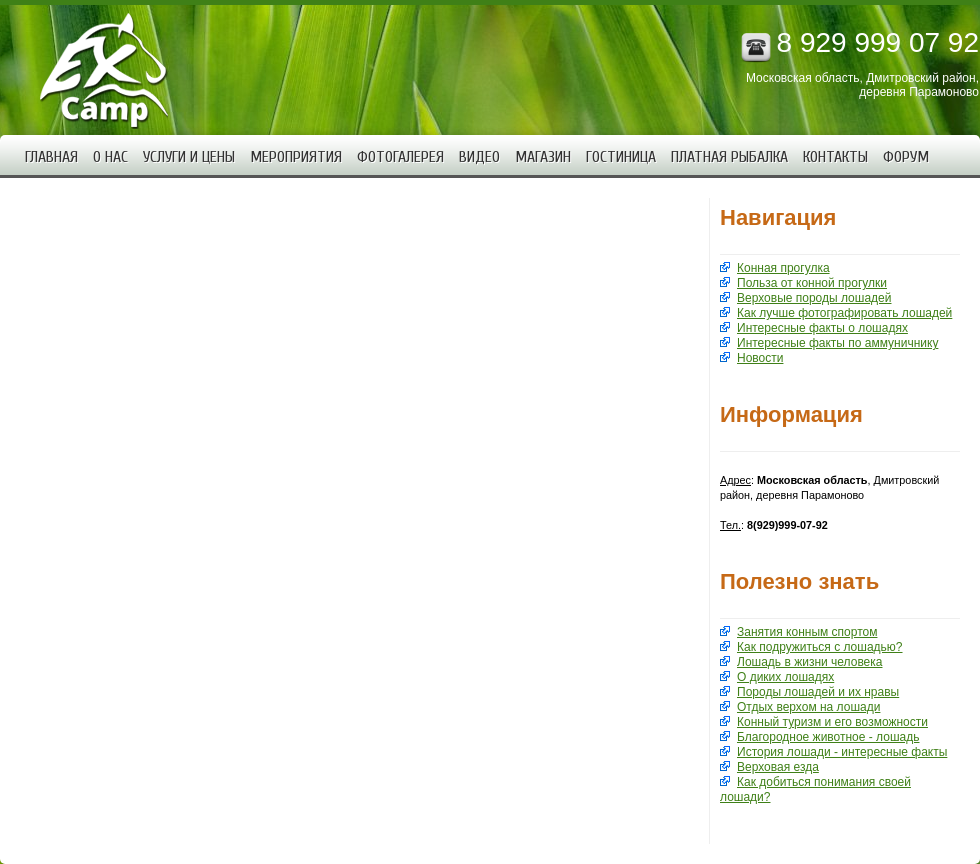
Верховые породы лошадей (814, 298)
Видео (479, 157)
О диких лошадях (785, 677)
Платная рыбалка (729, 157)
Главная (51, 157)
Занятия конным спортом (807, 632)
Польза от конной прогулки (812, 283)
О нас (110, 157)
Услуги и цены (189, 157)
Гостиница (621, 157)
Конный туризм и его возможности (832, 722)
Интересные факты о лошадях (822, 328)
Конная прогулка (783, 268)
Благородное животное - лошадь (828, 737)
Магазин (543, 157)
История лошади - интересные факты (842, 752)
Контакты (835, 157)
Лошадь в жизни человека (809, 662)
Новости (760, 358)
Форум (906, 157)
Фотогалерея (400, 157)
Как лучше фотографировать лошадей (844, 313)
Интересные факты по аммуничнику (837, 343)
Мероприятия (296, 157)
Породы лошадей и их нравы (818, 692)
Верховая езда (778, 767)
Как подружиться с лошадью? (820, 647)
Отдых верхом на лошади (808, 707)
